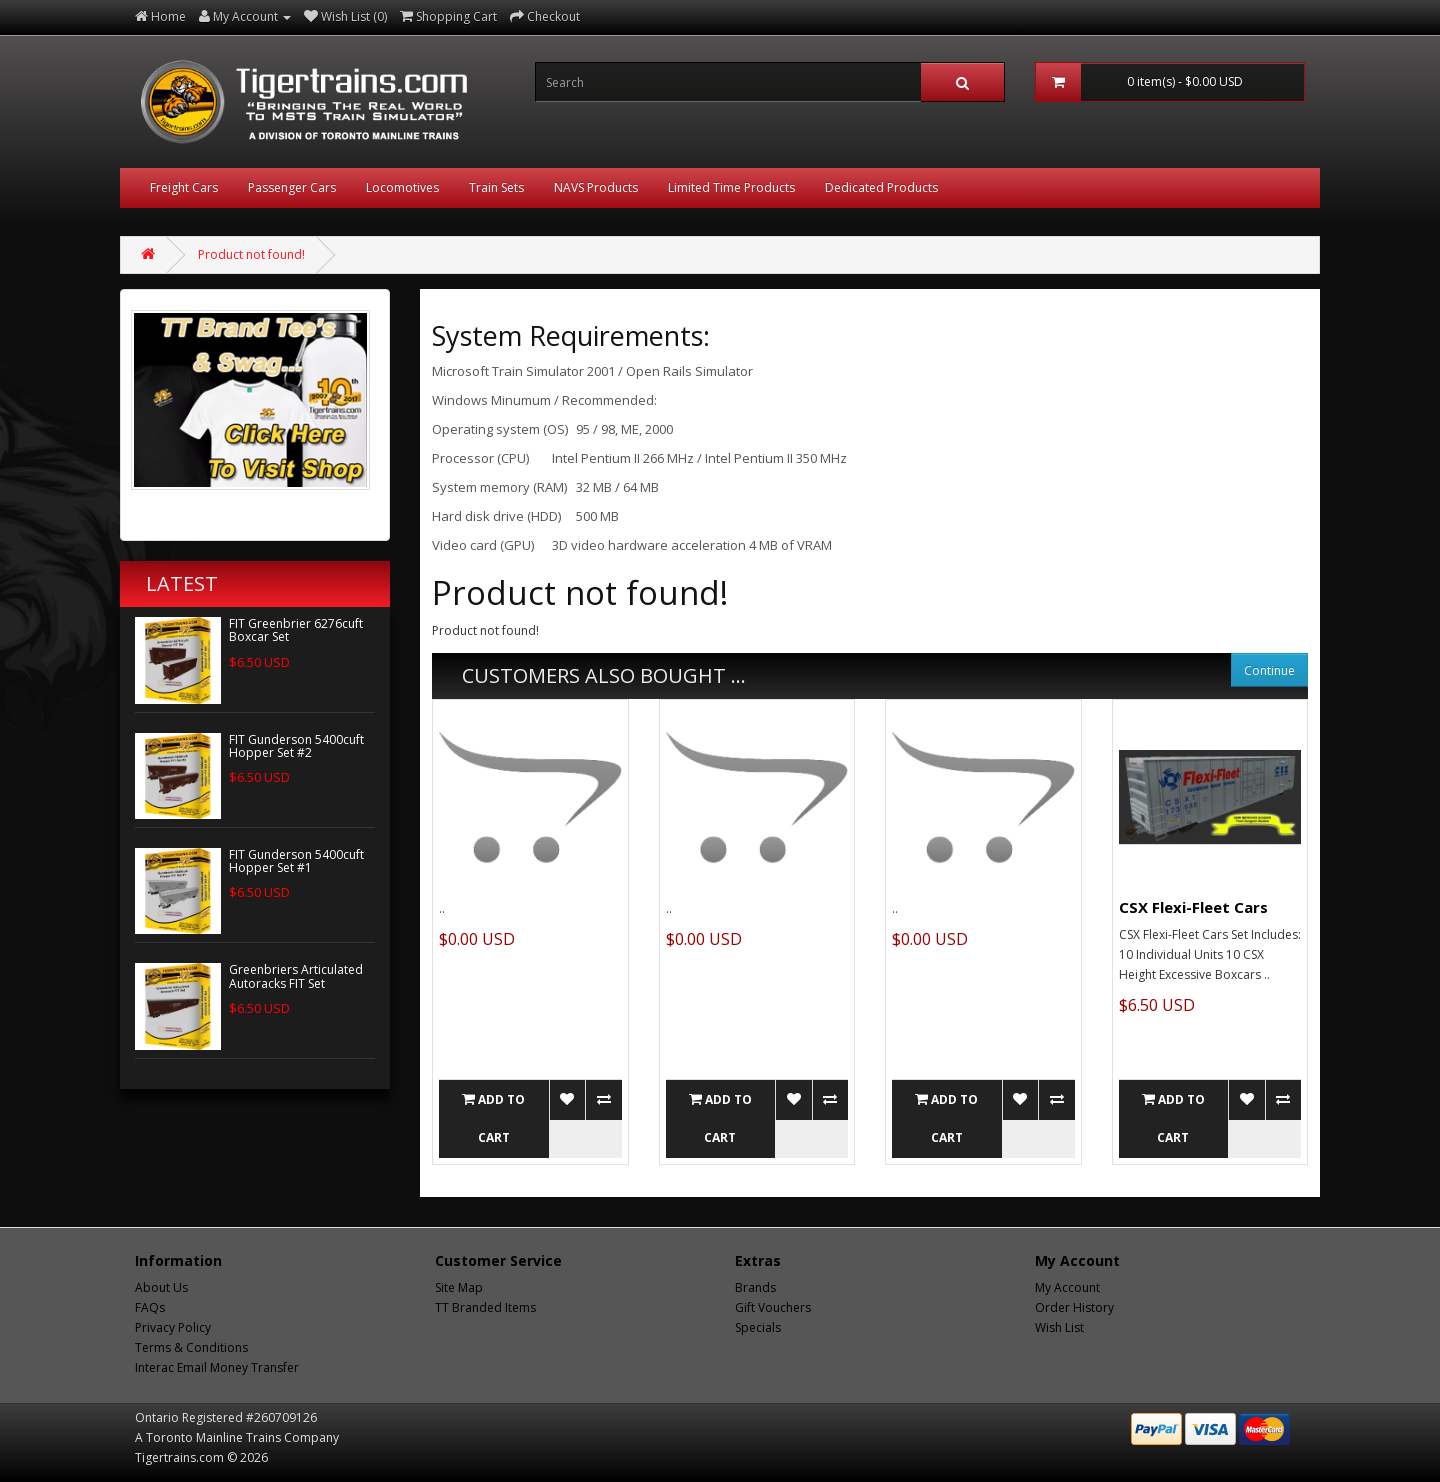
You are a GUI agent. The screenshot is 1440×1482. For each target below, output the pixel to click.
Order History (1074, 1307)
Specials (758, 1327)
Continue (1269, 670)
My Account (1067, 1287)
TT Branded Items (485, 1307)
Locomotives (402, 187)
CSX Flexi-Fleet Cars (1193, 907)
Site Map (459, 1287)
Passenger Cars (292, 187)
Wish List (1059, 1327)
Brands (755, 1287)
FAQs (150, 1307)
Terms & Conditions (191, 1347)
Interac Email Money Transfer (217, 1367)
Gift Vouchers (773, 1307)
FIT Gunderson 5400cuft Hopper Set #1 (296, 861)
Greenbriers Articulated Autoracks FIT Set (296, 976)
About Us (161, 1287)
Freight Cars (184, 187)
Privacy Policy (173, 1327)
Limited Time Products (731, 187)
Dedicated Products (881, 187)
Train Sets (496, 187)
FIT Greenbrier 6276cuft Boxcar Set (296, 630)
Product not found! (251, 254)
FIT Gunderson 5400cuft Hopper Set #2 (296, 746)
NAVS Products (596, 187)
